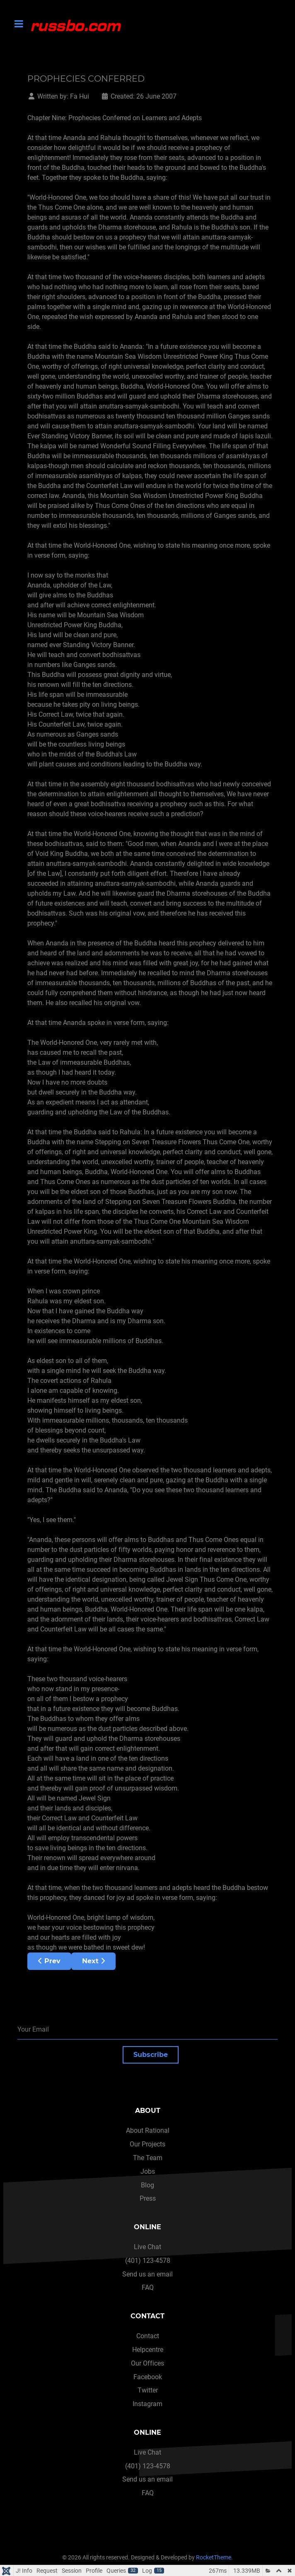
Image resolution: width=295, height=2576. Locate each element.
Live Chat (147, 2247)
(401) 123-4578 (147, 2260)
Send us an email (147, 2274)
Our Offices (147, 2363)
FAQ (148, 2287)
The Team (147, 2158)
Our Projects (147, 2144)
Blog (147, 2185)
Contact (147, 2336)
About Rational (147, 2130)
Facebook (147, 2377)
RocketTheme (213, 2557)
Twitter (148, 2390)
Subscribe (150, 2055)
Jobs (147, 2171)
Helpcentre (147, 2350)
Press (148, 2198)
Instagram (147, 2404)
